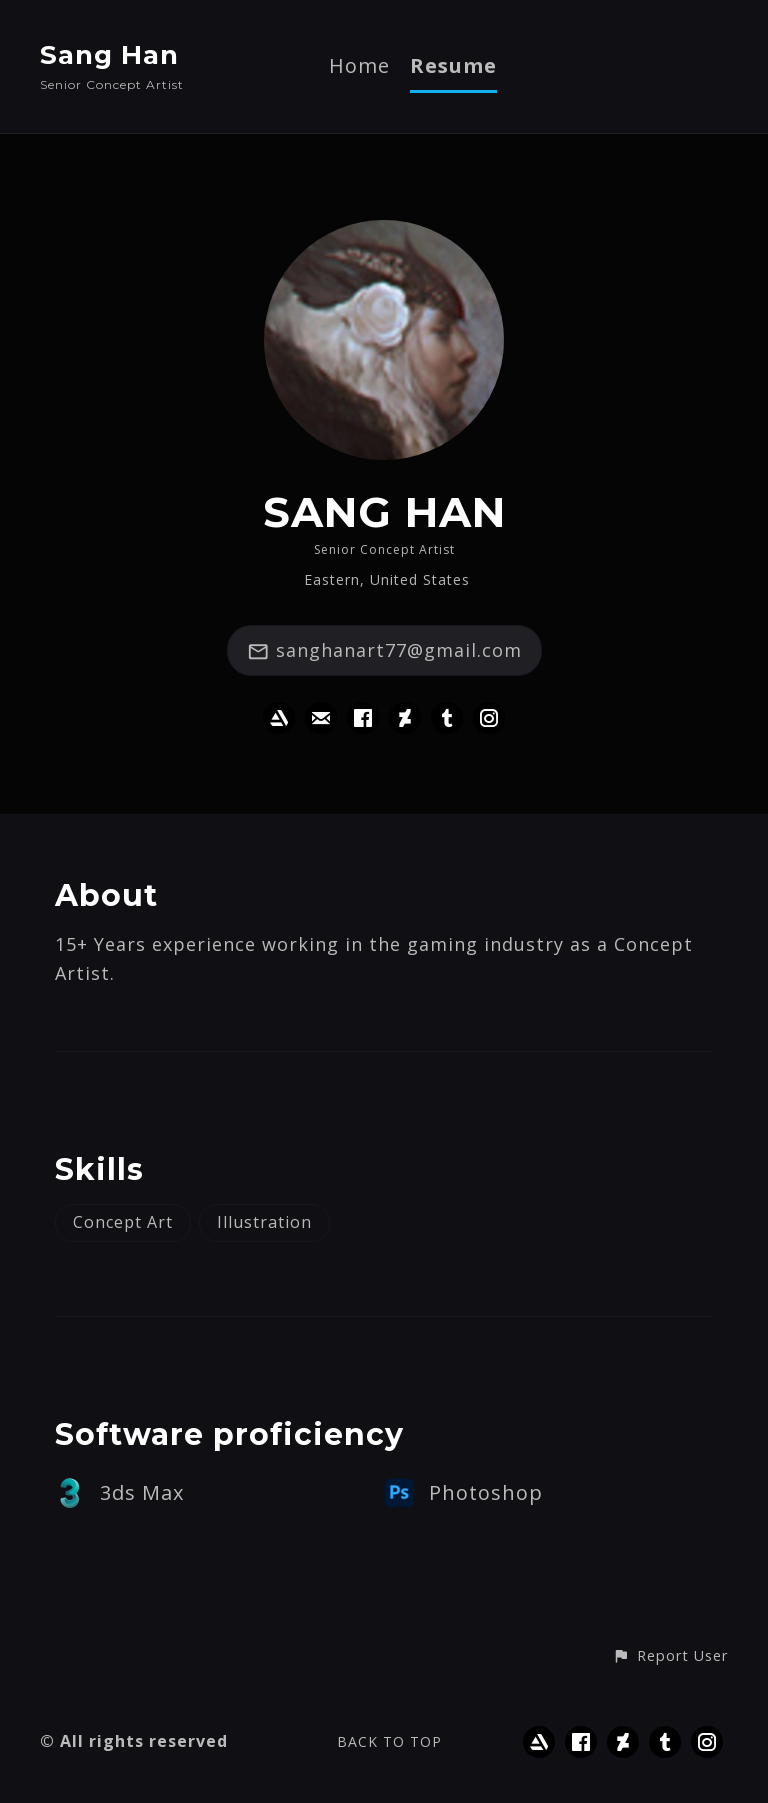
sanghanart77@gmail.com (384, 650)
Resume (453, 67)
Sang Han (109, 55)
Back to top (389, 1741)
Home (359, 67)
